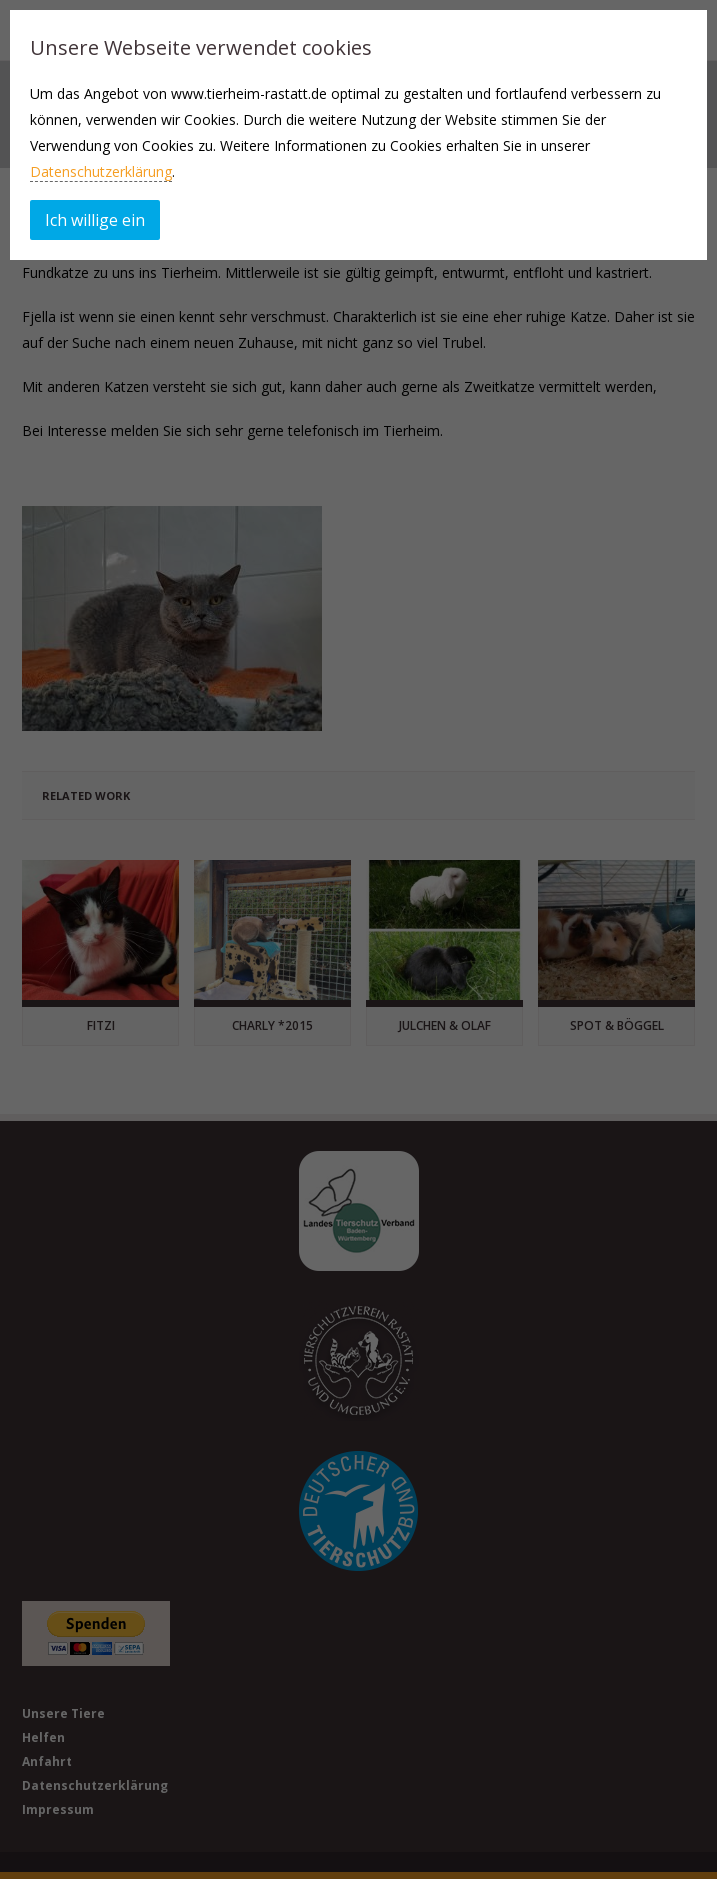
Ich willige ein (95, 220)
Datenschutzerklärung (101, 171)
